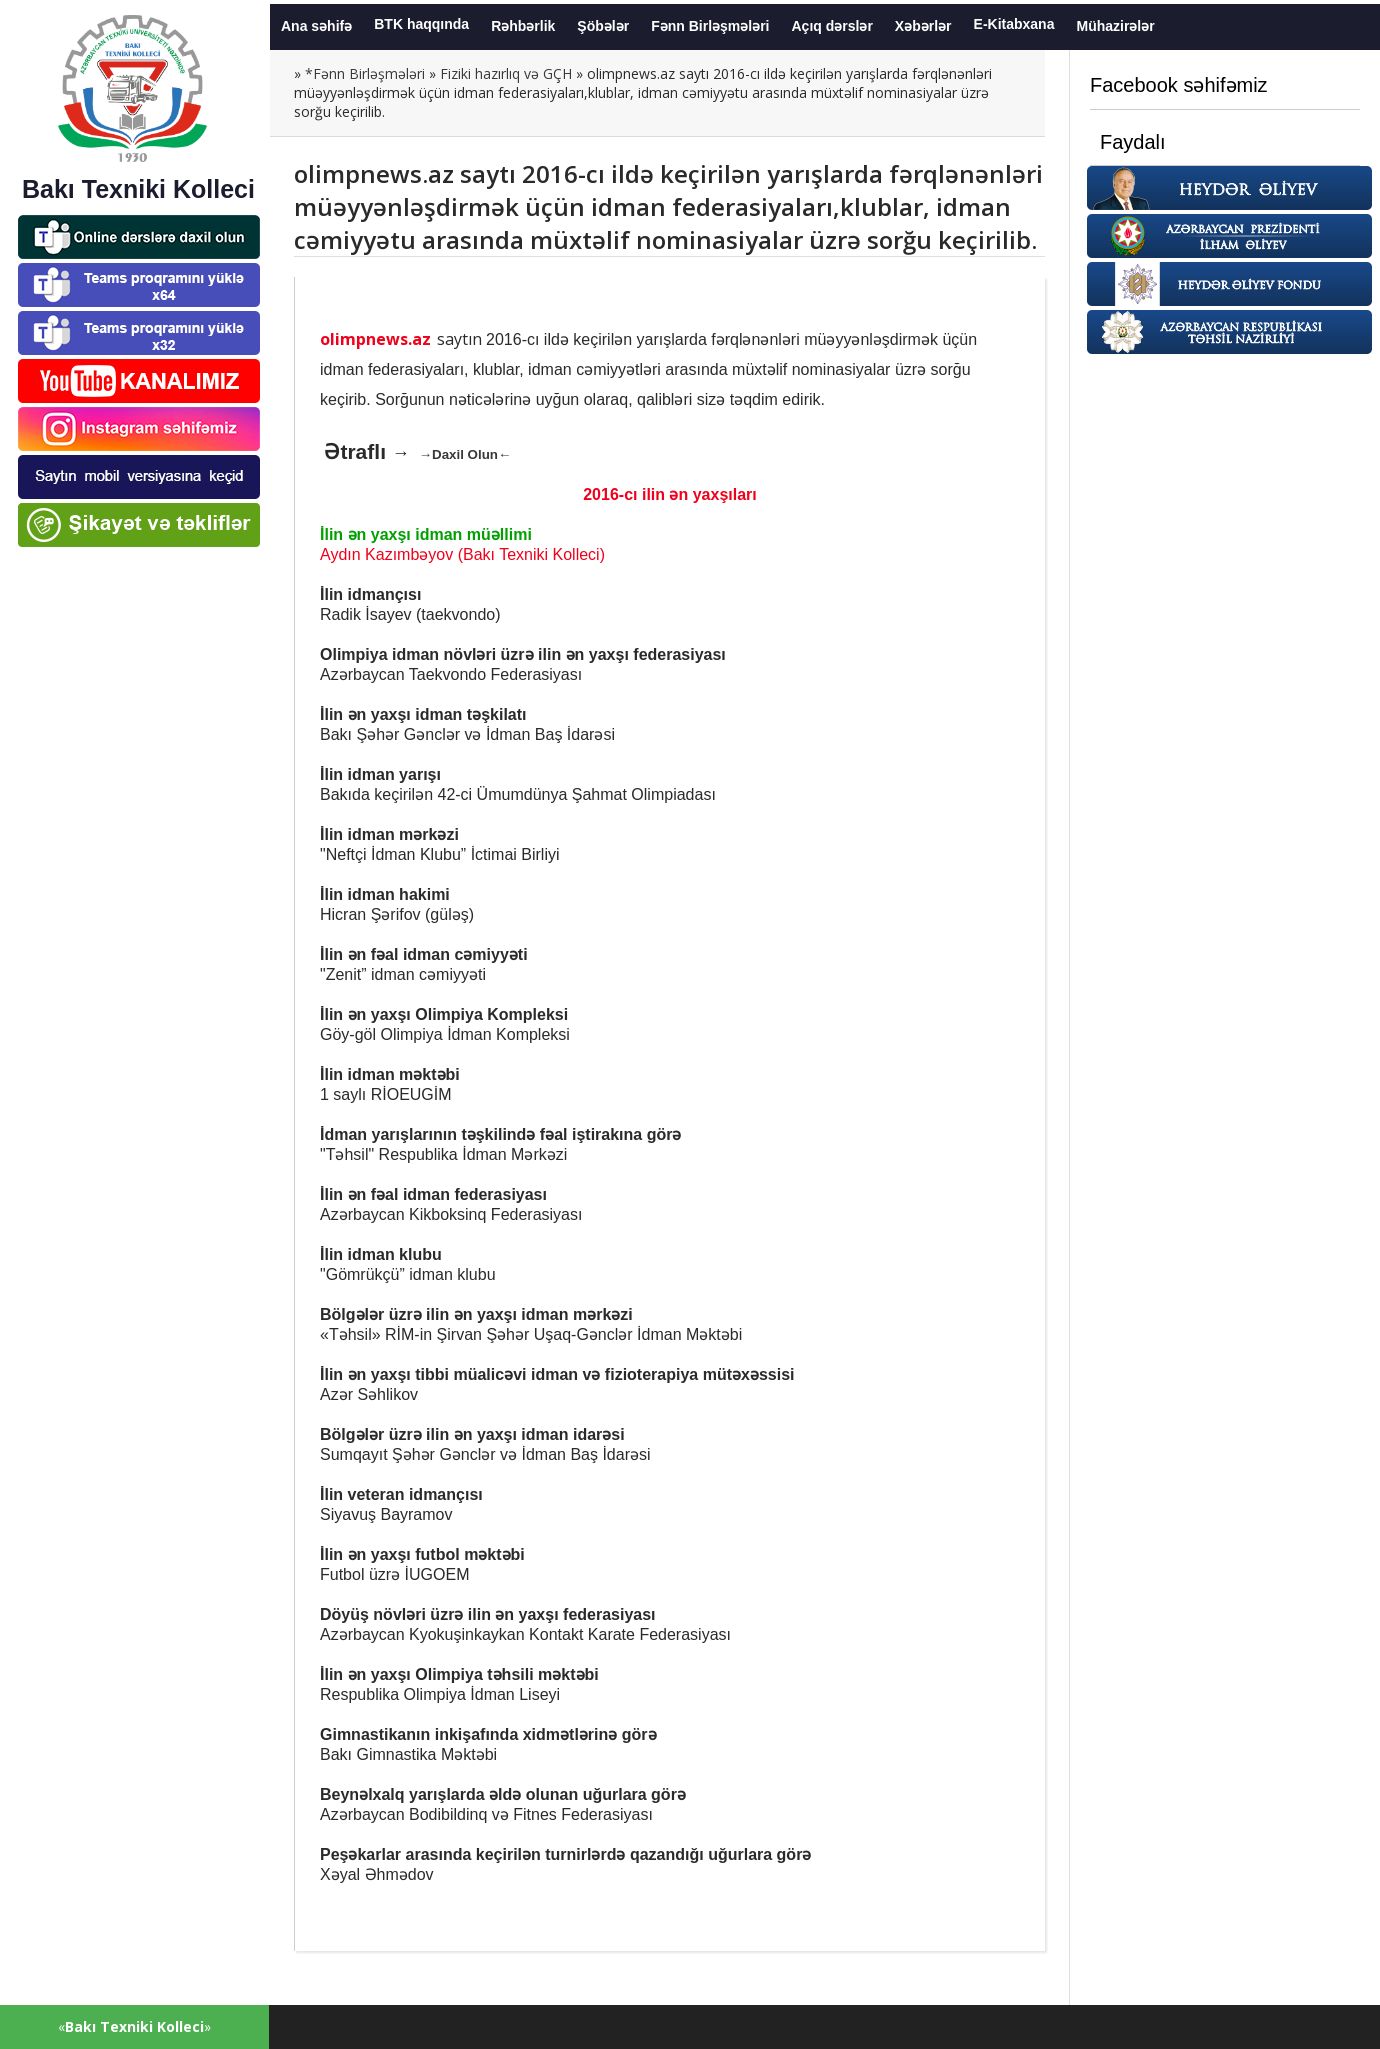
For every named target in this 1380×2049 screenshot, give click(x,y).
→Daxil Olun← (465, 454)
